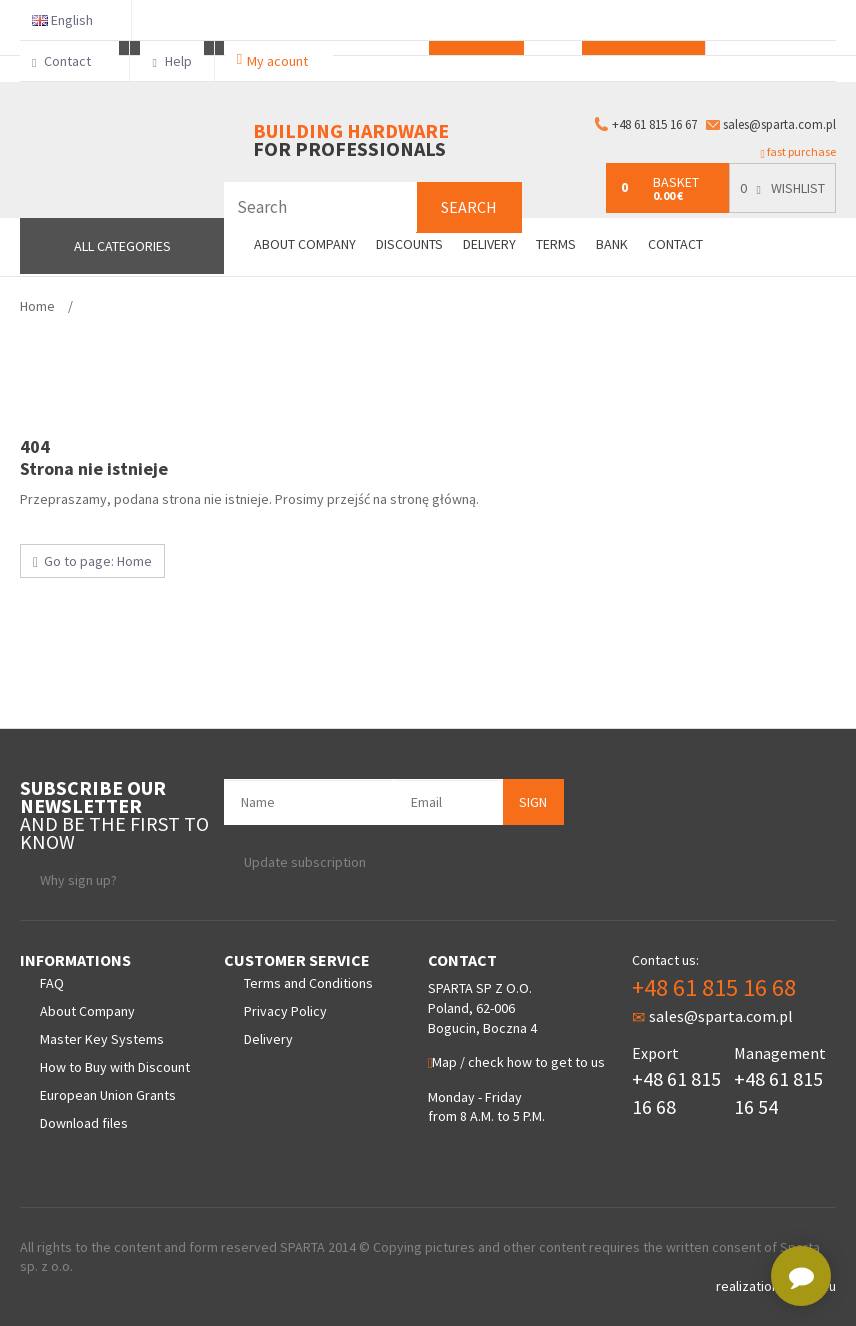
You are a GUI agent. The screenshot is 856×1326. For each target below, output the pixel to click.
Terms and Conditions (308, 983)
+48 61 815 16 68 (714, 987)
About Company (87, 1011)
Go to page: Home (92, 561)
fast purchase (798, 152)
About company (305, 244)
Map (442, 1062)
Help (171, 61)
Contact (69, 61)
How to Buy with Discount (115, 1067)
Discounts (409, 244)
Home (37, 306)
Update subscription (305, 862)
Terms (556, 244)
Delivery (489, 244)
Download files (84, 1123)
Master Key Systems (102, 1039)
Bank (612, 244)
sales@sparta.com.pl (779, 124)
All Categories (122, 246)
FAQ (52, 983)
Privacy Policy (285, 1011)
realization (749, 1286)
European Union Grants (108, 1095)
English (70, 20)
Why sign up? (78, 880)
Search (469, 207)
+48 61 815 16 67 (654, 124)
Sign (533, 802)
